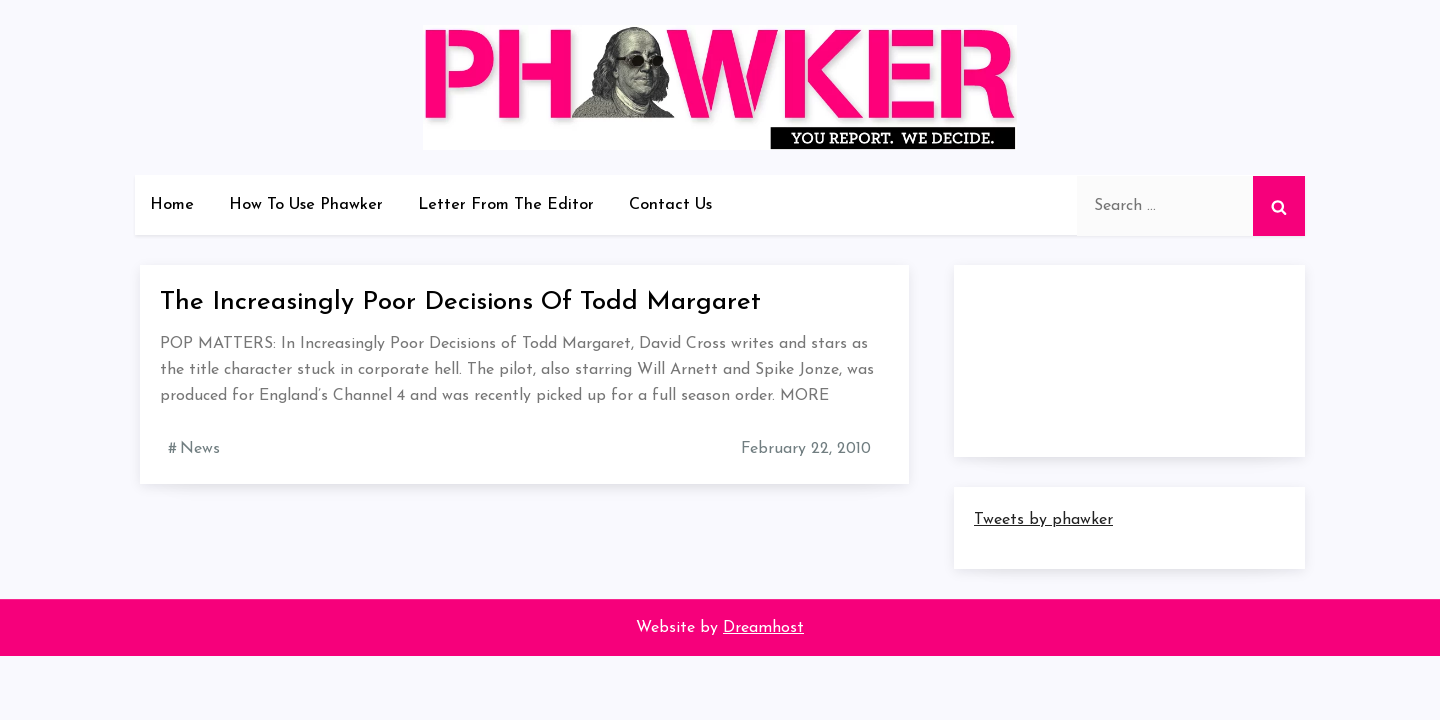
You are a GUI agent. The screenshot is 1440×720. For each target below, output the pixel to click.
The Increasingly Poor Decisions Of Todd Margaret (460, 302)
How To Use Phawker (306, 205)
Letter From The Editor (506, 205)
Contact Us (670, 205)
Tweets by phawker (1043, 520)
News (200, 449)
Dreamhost (763, 628)
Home (172, 205)
